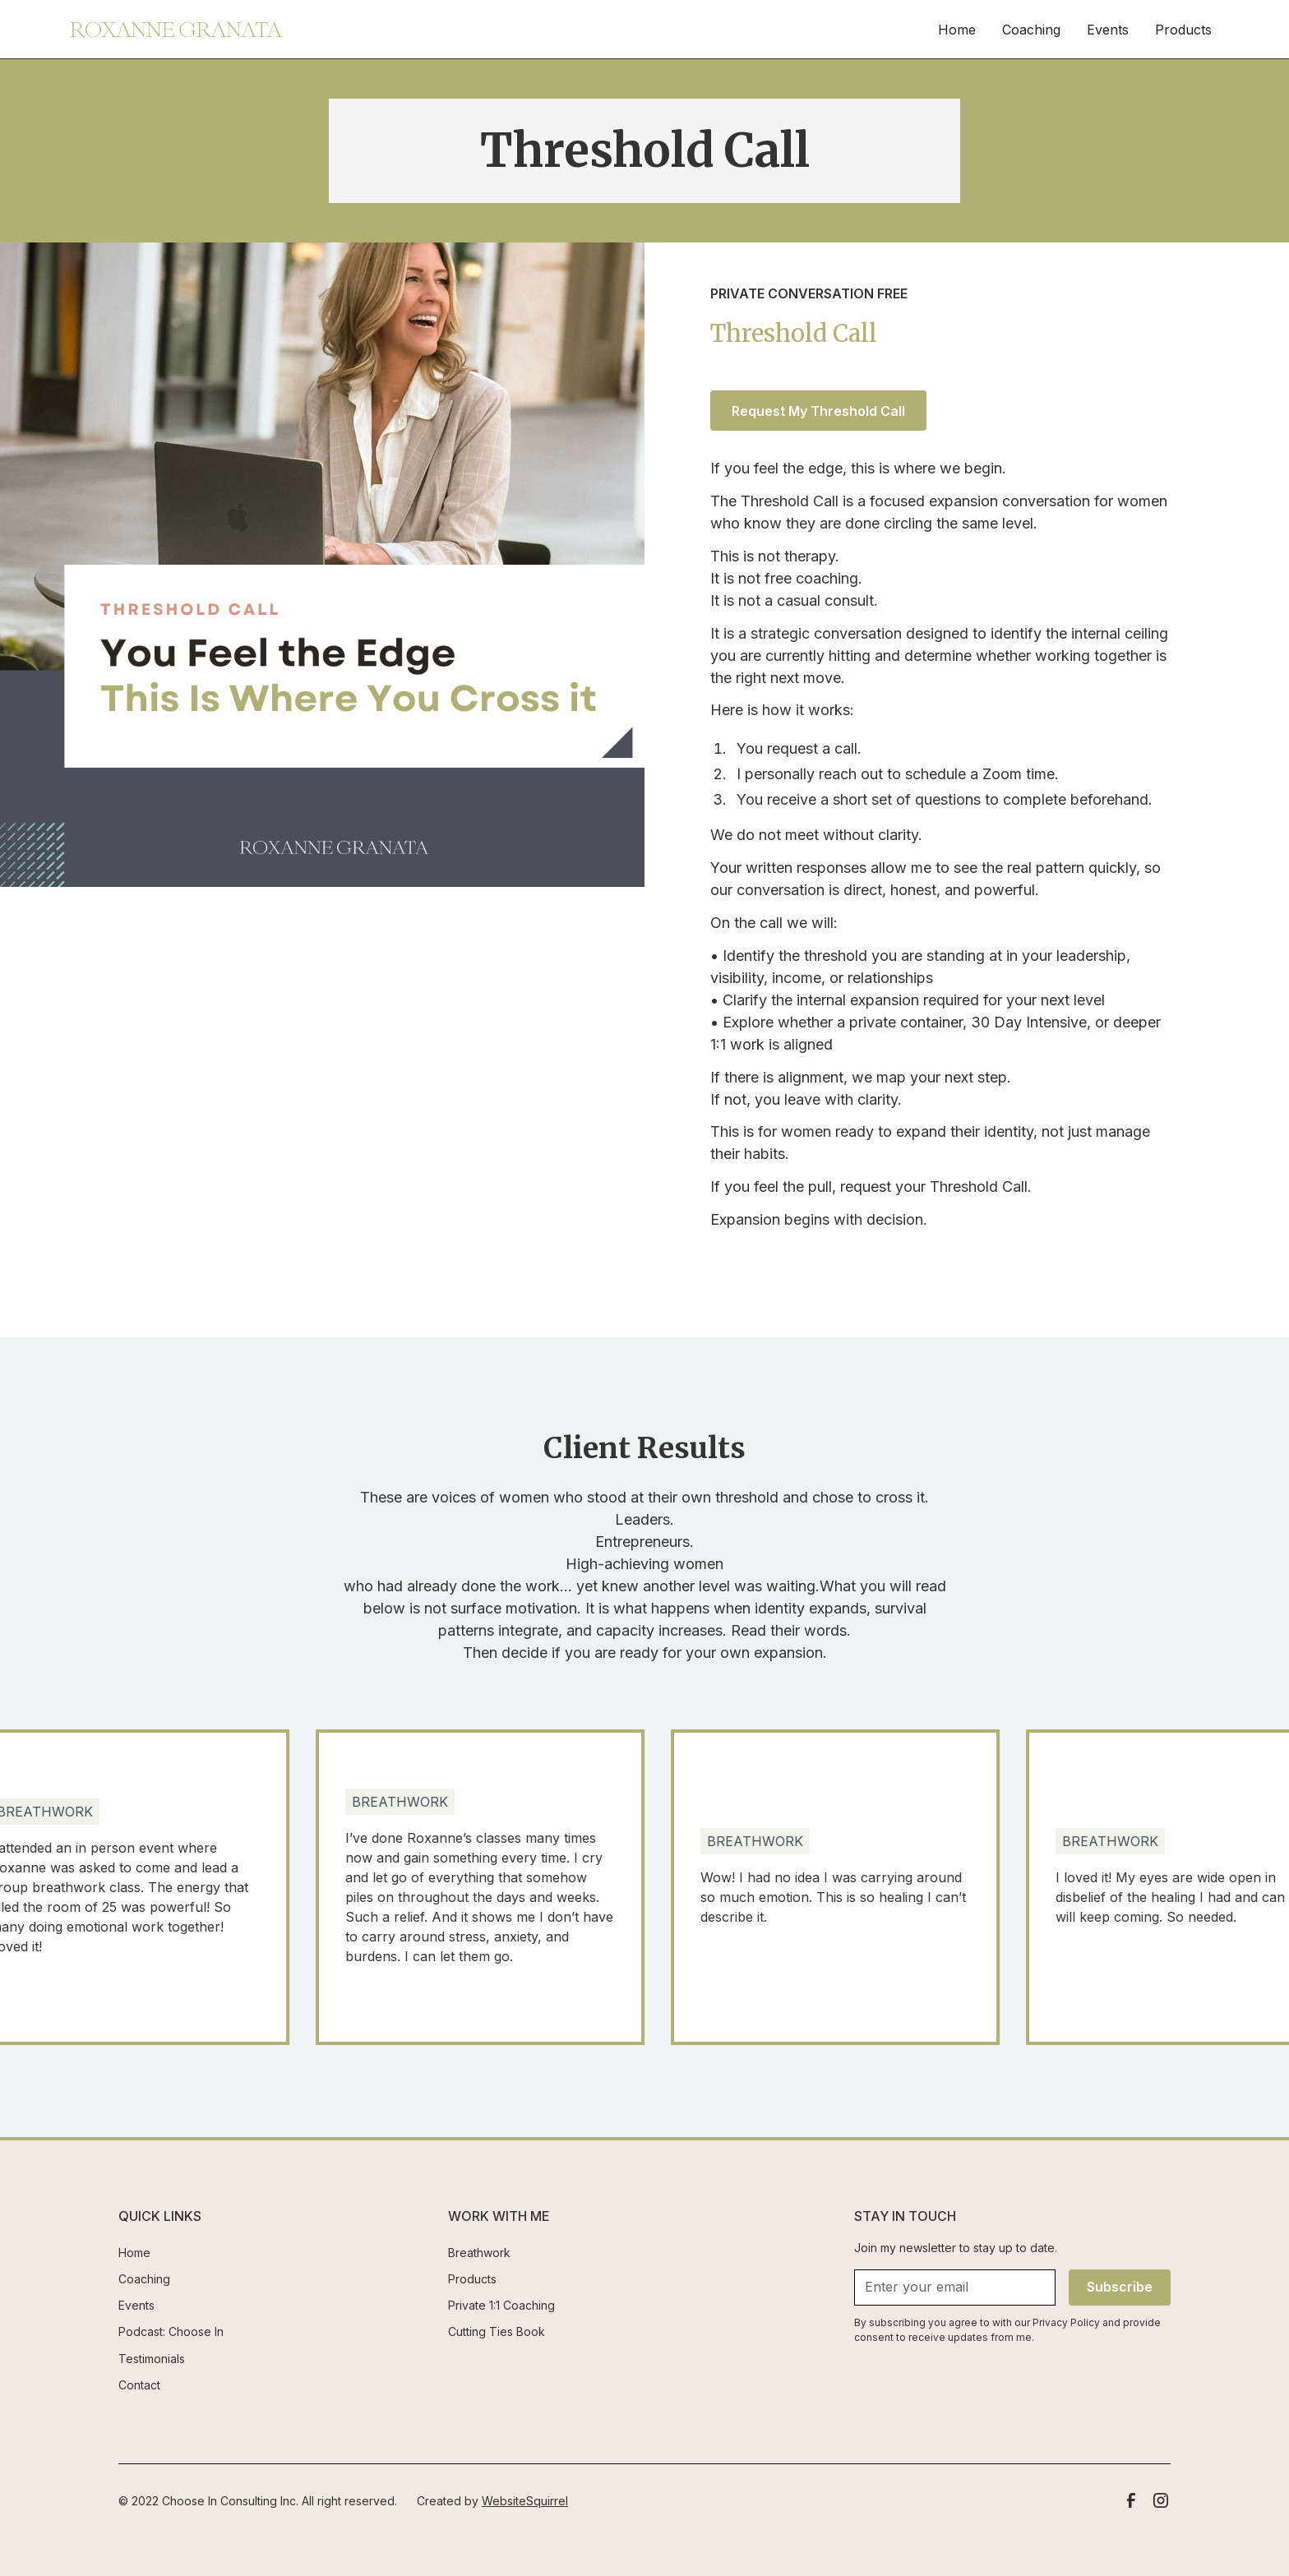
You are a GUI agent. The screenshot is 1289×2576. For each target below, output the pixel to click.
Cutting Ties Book (496, 2331)
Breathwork (479, 2253)
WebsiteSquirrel (525, 2501)
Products (1183, 29)
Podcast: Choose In (171, 2331)
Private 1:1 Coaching (501, 2305)
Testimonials (151, 2359)
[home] (176, 29)
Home (957, 29)
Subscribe (1120, 2286)
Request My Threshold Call (818, 411)
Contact (139, 2385)
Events (1108, 29)
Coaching (1031, 29)
